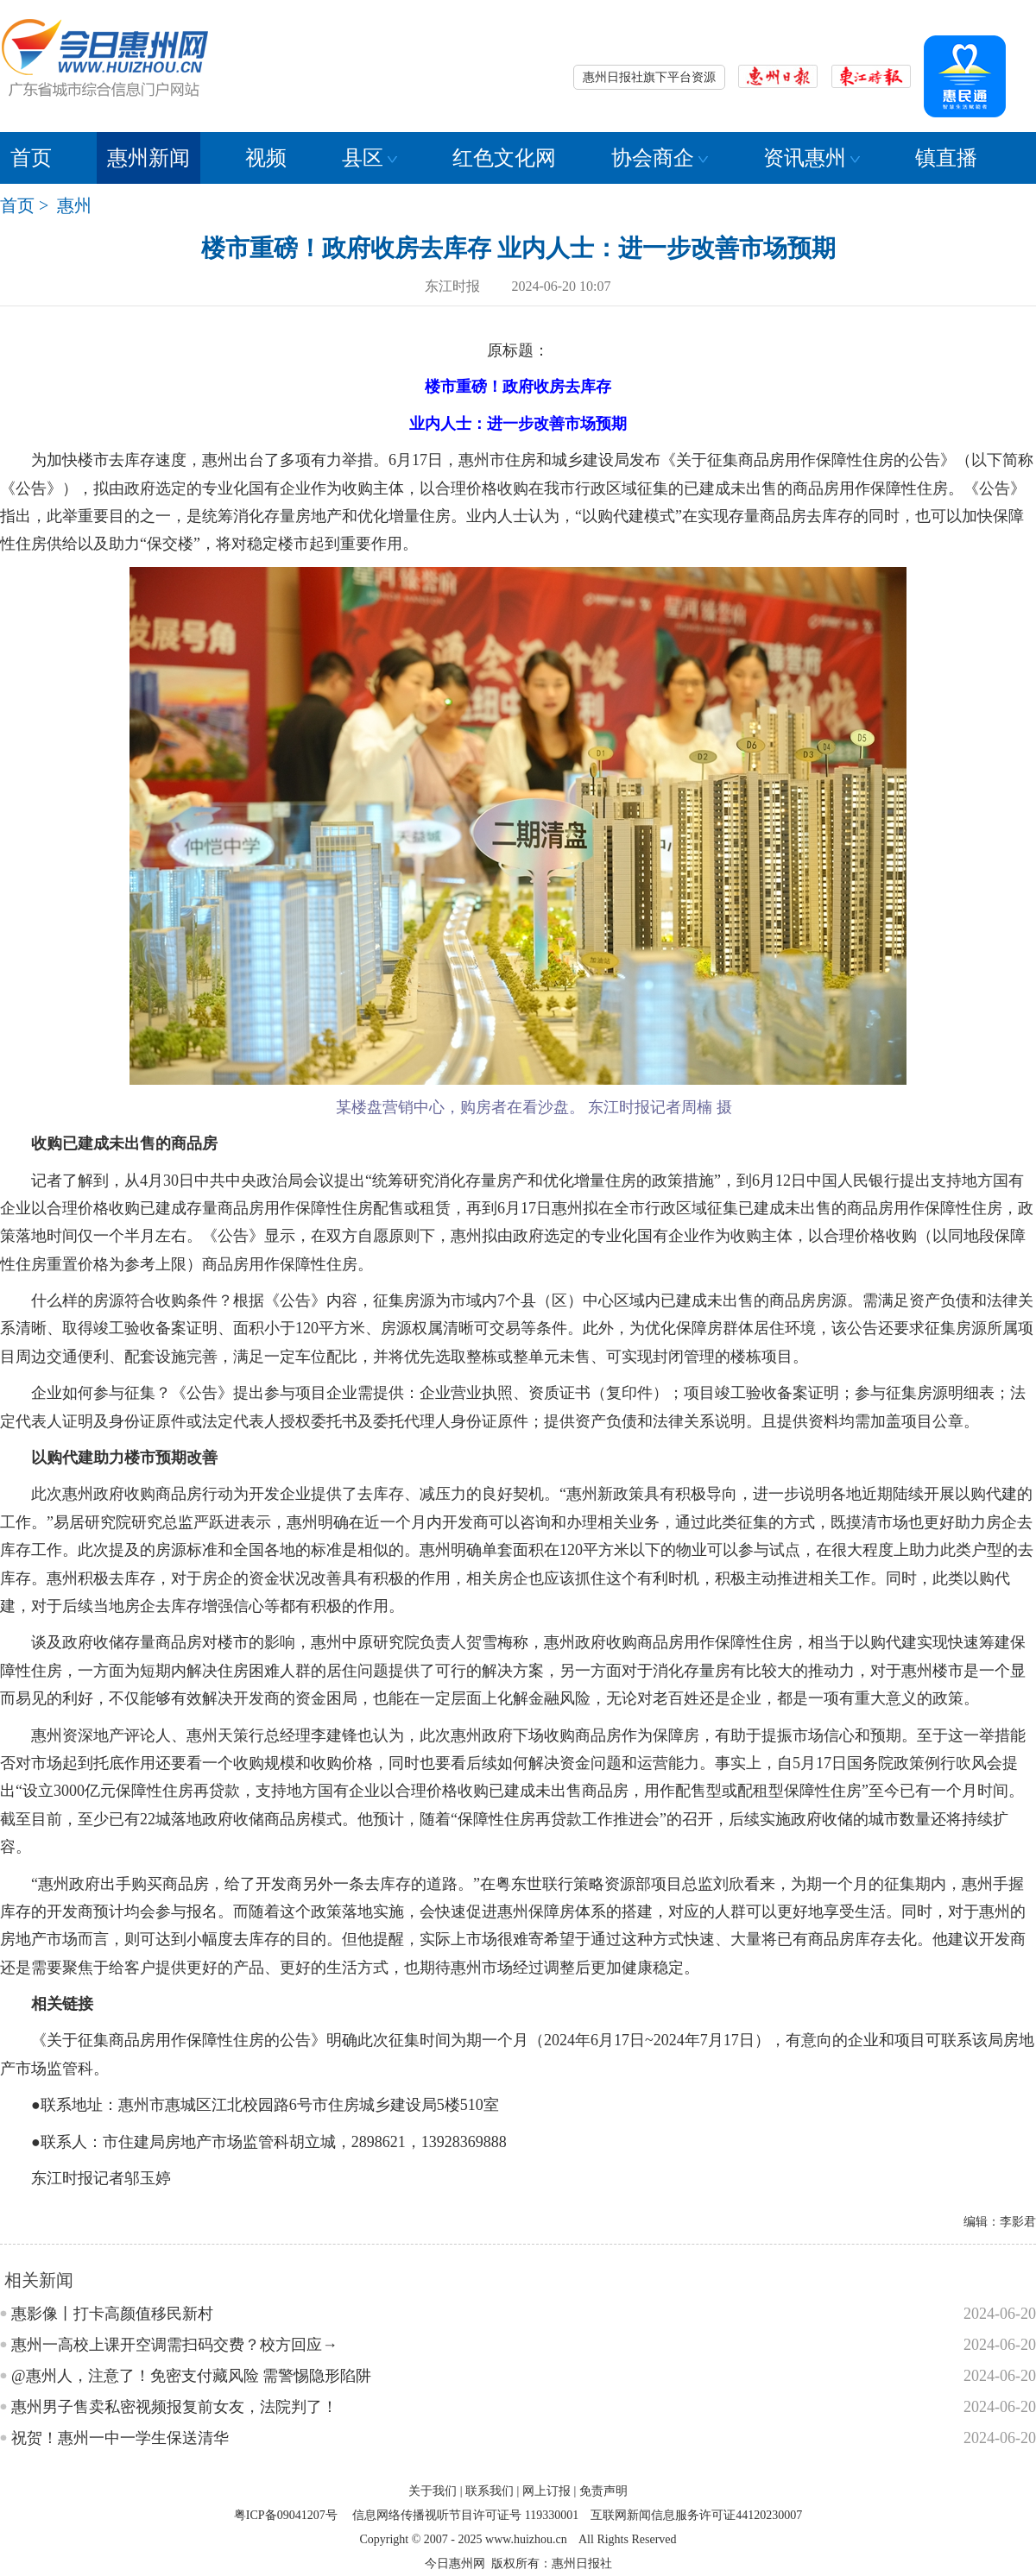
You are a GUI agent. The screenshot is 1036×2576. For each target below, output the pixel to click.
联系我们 (489, 2491)
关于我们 (432, 2491)
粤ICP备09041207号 (286, 2515)
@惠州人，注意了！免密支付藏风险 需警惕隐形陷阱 (191, 2375)
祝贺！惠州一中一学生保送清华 (120, 2438)
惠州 (74, 205)
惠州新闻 (148, 158)
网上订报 (546, 2491)
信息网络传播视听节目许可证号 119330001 (465, 2515)
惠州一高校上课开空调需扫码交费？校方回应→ (174, 2344)
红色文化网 (504, 158)
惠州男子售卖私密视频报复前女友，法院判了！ (174, 2406)
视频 (266, 158)
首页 (31, 158)
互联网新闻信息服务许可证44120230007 (696, 2515)
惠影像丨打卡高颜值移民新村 (112, 2313)
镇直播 (946, 158)
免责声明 (603, 2491)
